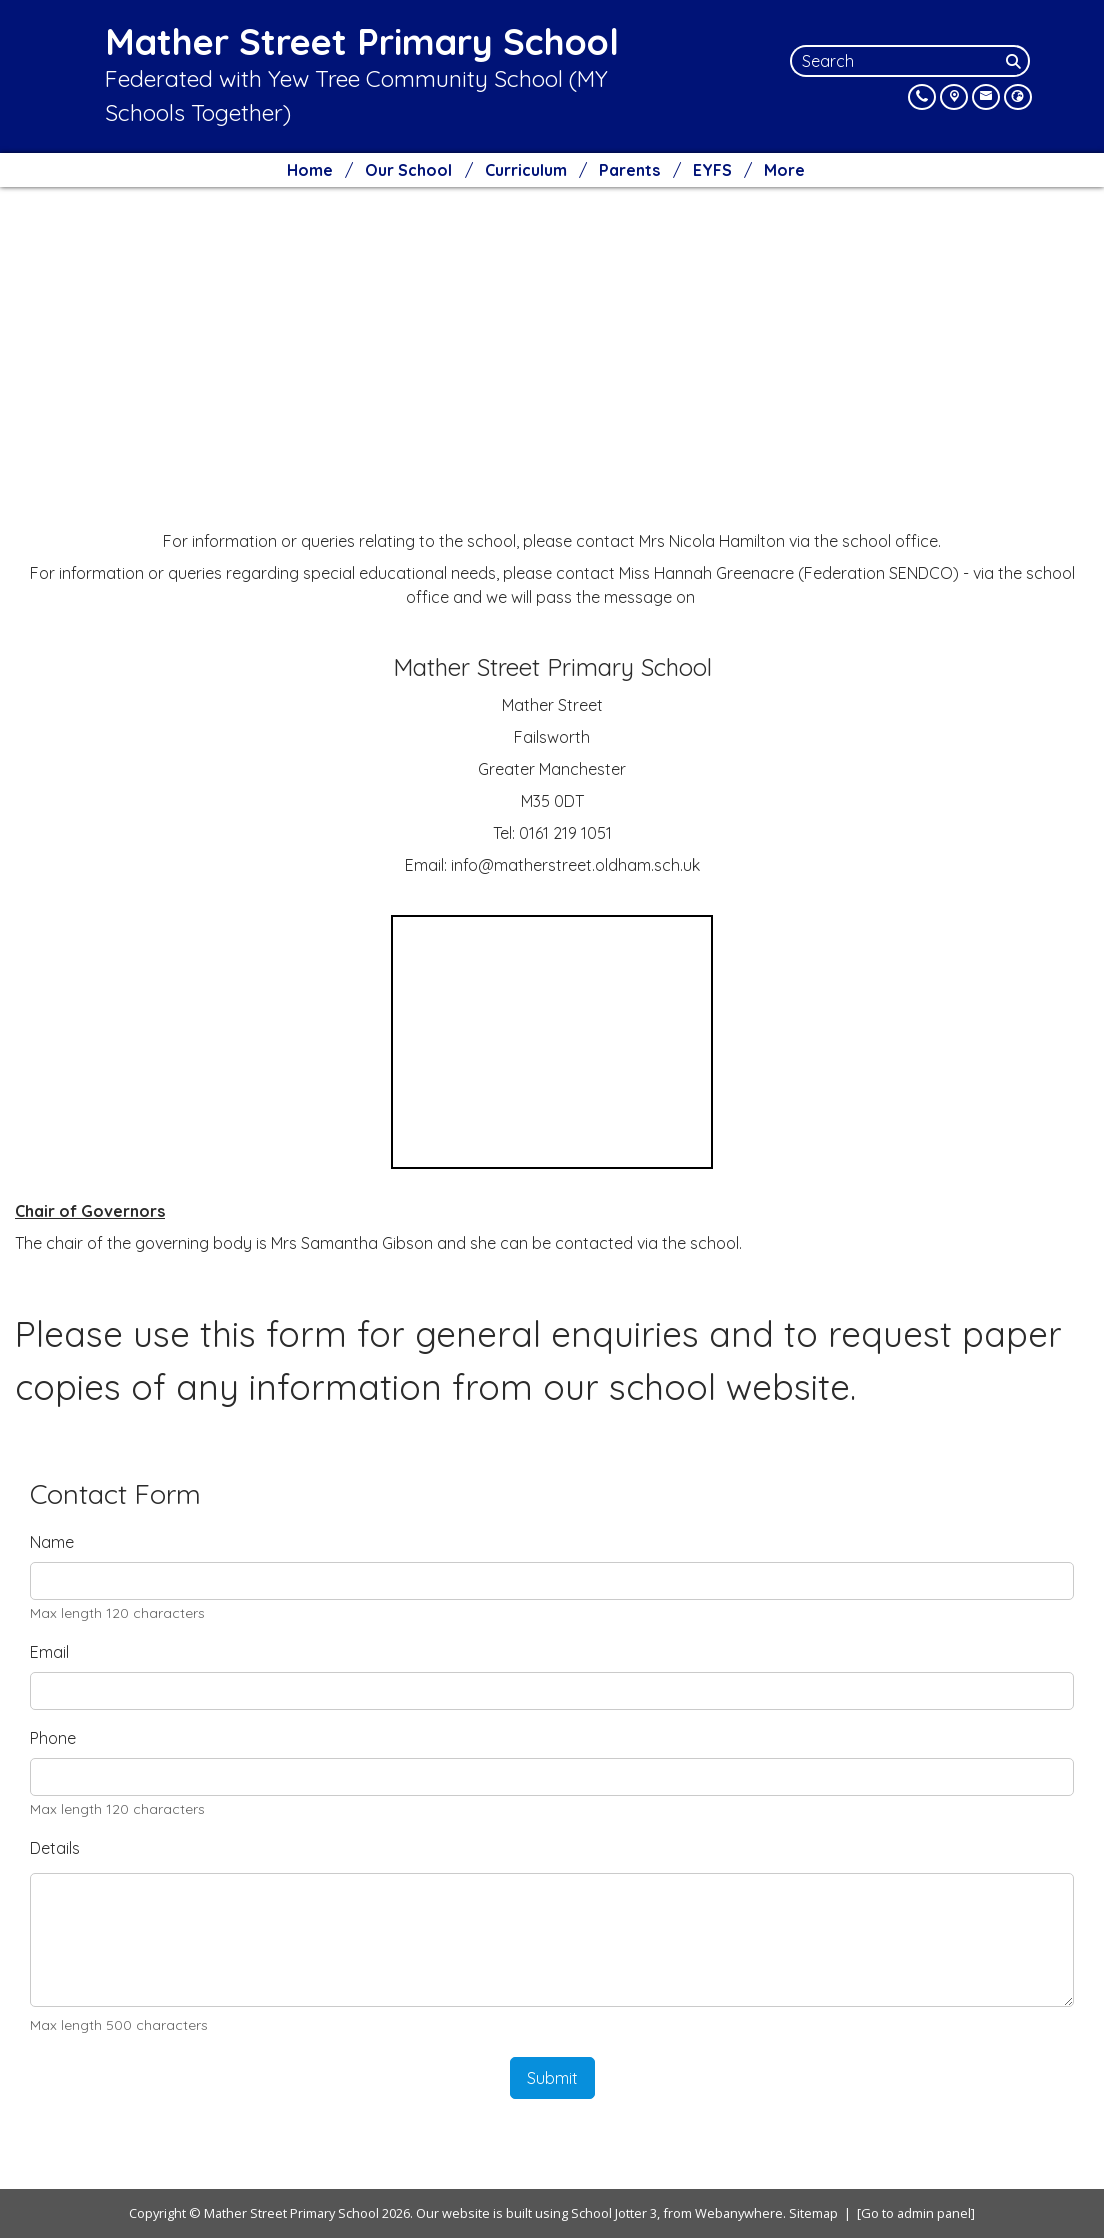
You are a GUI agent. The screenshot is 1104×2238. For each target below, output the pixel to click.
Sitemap (813, 2213)
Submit (552, 2078)
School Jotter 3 (614, 2213)
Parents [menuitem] (629, 170)
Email (49, 1652)
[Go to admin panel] (916, 2213)
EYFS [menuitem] (712, 170)
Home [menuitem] (310, 170)
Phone (53, 1738)
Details (55, 1848)
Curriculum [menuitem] (526, 170)
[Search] (1016, 61)
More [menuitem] (784, 170)
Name (52, 1542)
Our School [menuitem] (408, 170)
